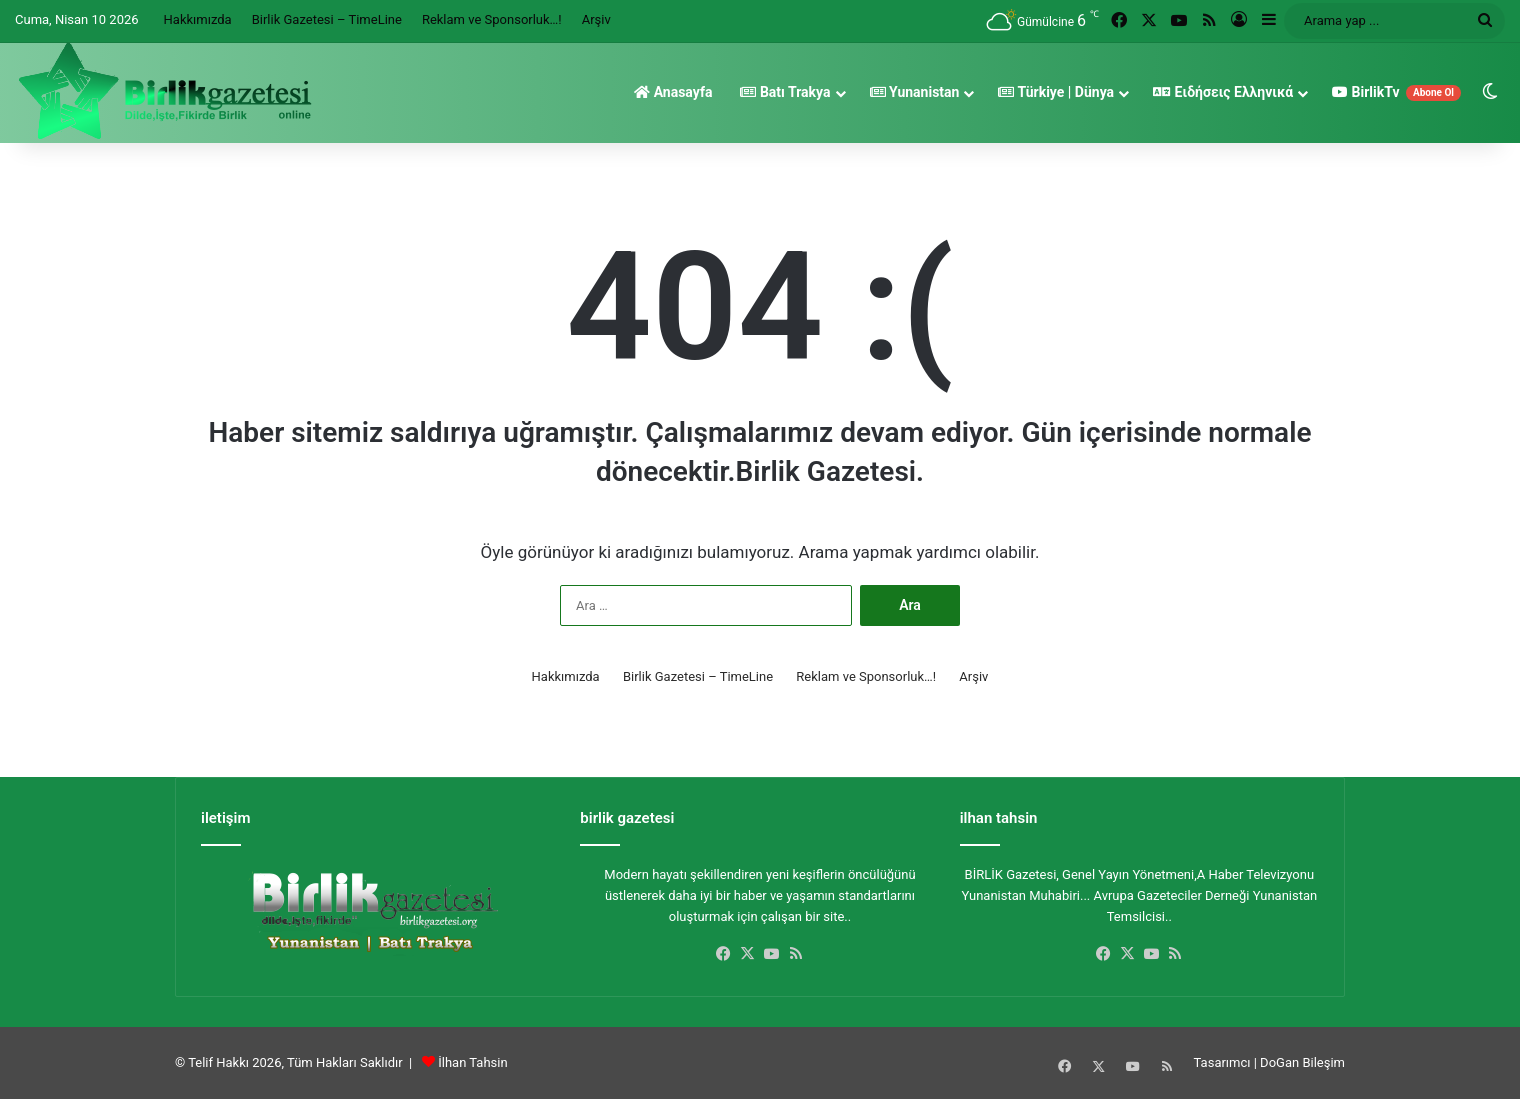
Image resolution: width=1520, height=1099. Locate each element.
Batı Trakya (785, 92)
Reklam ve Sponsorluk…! (492, 19)
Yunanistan (915, 92)
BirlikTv (1396, 92)
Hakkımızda (198, 19)
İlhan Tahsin (472, 1062)
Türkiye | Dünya (1056, 92)
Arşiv (596, 19)
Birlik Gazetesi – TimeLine (327, 19)
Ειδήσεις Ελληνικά (1223, 92)
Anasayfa (673, 92)
